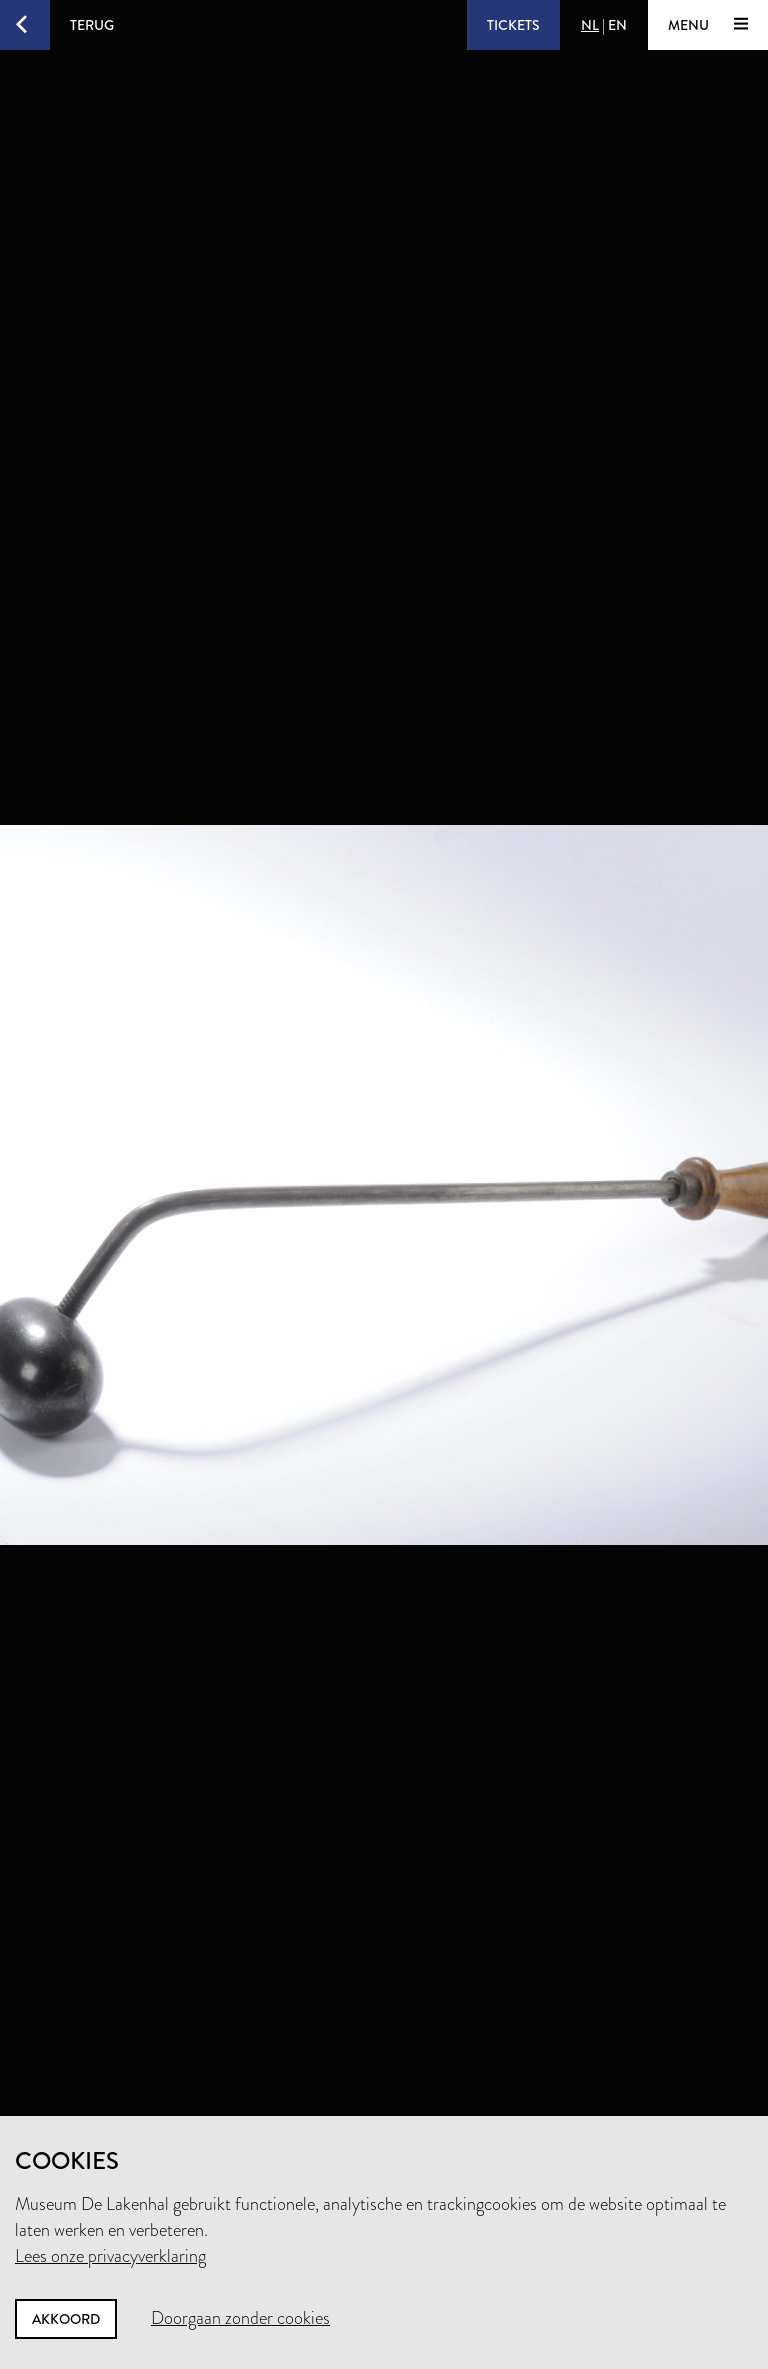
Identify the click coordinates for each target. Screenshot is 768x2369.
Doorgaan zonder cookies (240, 2318)
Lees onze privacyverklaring (110, 2256)
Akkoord (66, 2319)
